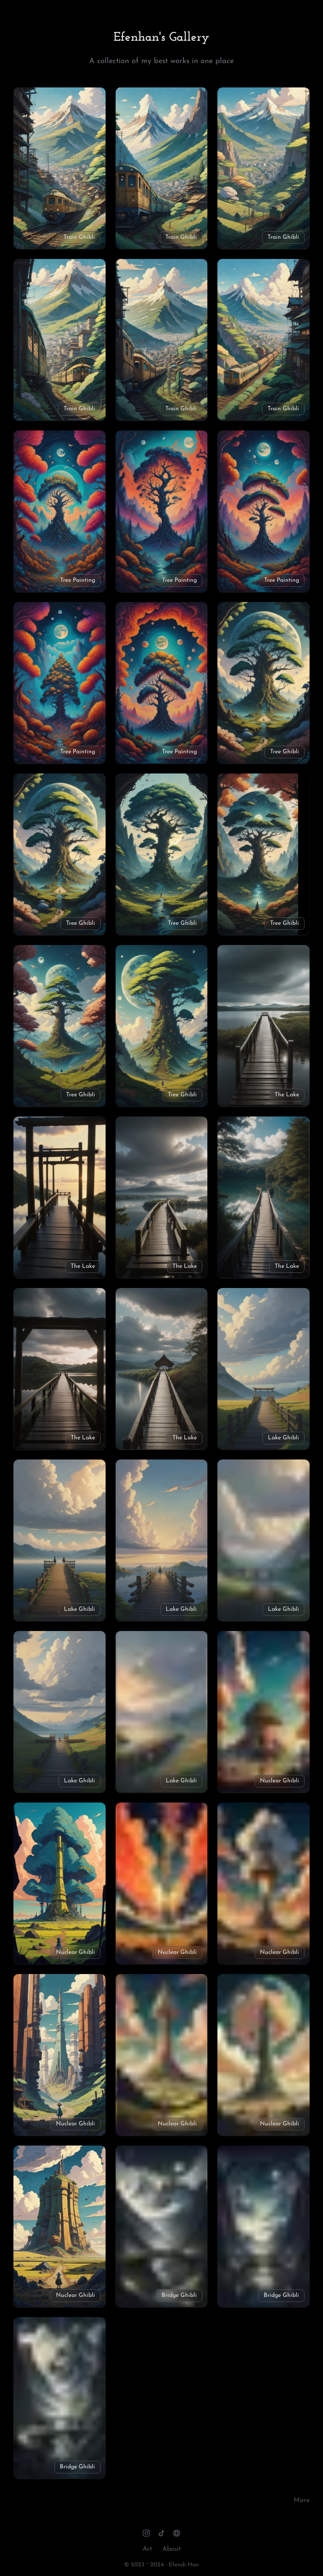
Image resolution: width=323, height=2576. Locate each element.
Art (147, 2549)
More (302, 2500)
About (171, 2549)
